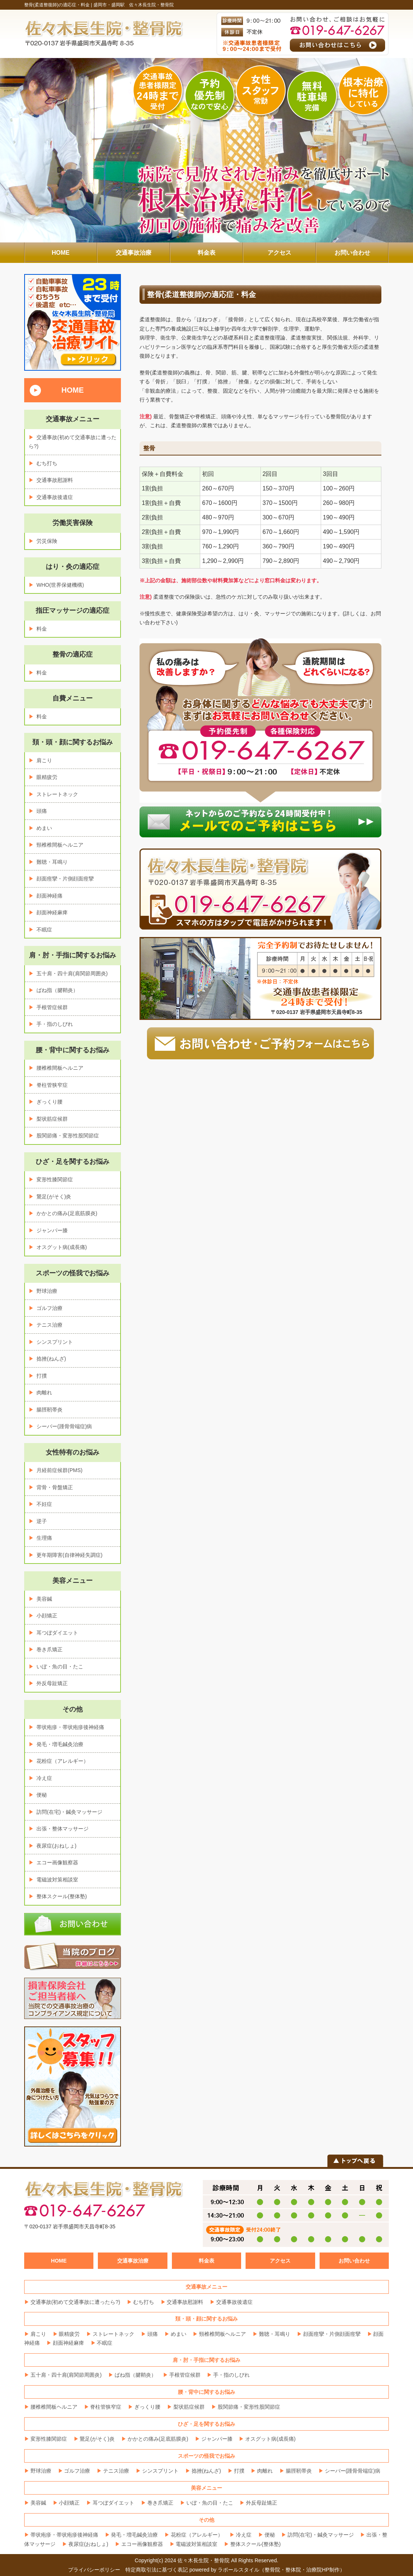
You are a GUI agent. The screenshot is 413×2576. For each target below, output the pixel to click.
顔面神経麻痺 (52, 912)
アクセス (280, 2261)
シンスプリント (54, 1342)
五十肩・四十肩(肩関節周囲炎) (72, 973)
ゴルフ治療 (49, 1308)
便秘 (41, 1795)
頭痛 (41, 811)
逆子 (41, 1521)
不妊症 (44, 1504)
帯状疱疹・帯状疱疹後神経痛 (70, 1727)
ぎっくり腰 (49, 1102)
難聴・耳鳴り (52, 862)
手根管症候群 (52, 1007)
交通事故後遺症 (54, 497)
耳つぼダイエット (57, 1633)
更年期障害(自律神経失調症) (69, 1555)
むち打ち (46, 463)
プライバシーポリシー (94, 2570)
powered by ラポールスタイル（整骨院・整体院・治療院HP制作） (267, 2570)
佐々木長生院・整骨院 (203, 2560)
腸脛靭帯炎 (49, 1410)
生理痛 (44, 1538)
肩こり (44, 760)
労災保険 (46, 541)
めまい (44, 828)
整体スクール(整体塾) (61, 1896)
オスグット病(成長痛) (61, 1247)
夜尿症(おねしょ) (56, 1846)
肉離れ (44, 1392)
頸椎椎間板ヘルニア (59, 845)
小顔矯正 (46, 1616)
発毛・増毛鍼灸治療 (59, 1744)
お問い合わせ (354, 2261)
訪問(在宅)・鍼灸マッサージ (69, 1812)
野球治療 (46, 1291)
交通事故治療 (132, 2261)
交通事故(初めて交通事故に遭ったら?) (75, 2302)
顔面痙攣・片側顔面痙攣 (65, 879)
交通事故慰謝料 (54, 480)
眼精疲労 (46, 777)
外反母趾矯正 (52, 1683)
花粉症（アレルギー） (62, 1761)
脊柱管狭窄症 (52, 1085)
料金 (41, 629)
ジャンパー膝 (52, 1230)
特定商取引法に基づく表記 (156, 2570)
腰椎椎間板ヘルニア (59, 1068)
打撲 (41, 1376)
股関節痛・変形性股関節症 (67, 1136)
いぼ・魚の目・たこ (59, 1666)
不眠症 (44, 930)
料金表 (206, 2261)
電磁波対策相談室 (57, 1880)
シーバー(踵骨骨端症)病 (64, 1426)
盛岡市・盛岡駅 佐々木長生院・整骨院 (133, 4)
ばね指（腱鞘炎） (57, 990)
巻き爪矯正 (49, 1649)
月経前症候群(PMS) (59, 1470)
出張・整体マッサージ (62, 1829)
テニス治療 (49, 1325)
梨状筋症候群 (52, 1119)
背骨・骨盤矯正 (54, 1487)
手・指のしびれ (54, 1024)
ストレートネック (57, 794)
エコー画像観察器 (57, 1862)
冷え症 (44, 1778)
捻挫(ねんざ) (51, 1359)
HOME (72, 390)
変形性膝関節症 (54, 1179)
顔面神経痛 (49, 896)
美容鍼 (44, 1599)
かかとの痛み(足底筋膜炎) (66, 1213)
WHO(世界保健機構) (60, 585)
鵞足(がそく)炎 (53, 1197)
